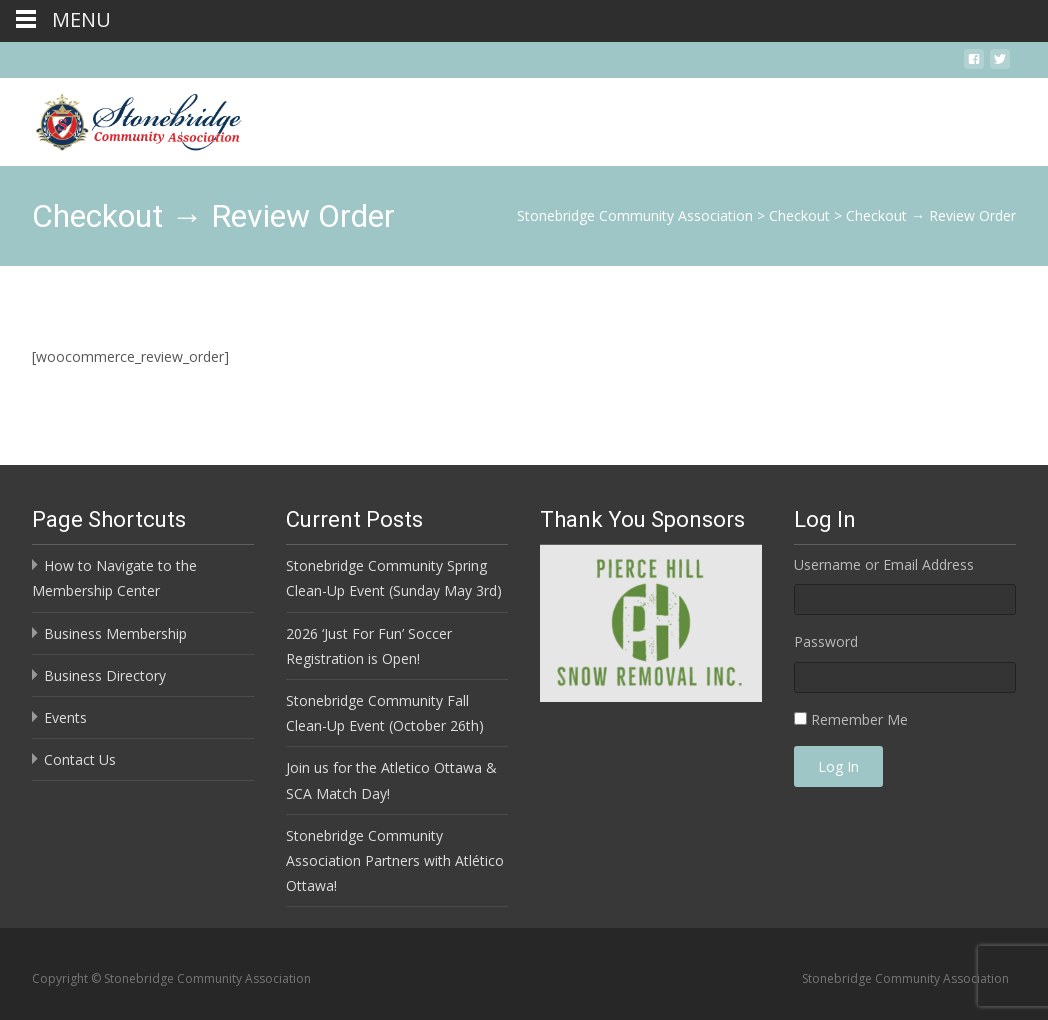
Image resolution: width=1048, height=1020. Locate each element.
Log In (838, 766)
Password (826, 641)
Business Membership (115, 633)
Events (65, 717)
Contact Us (80, 759)
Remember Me (859, 719)
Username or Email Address (884, 564)
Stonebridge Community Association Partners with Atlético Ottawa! (395, 860)
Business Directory (105, 675)
